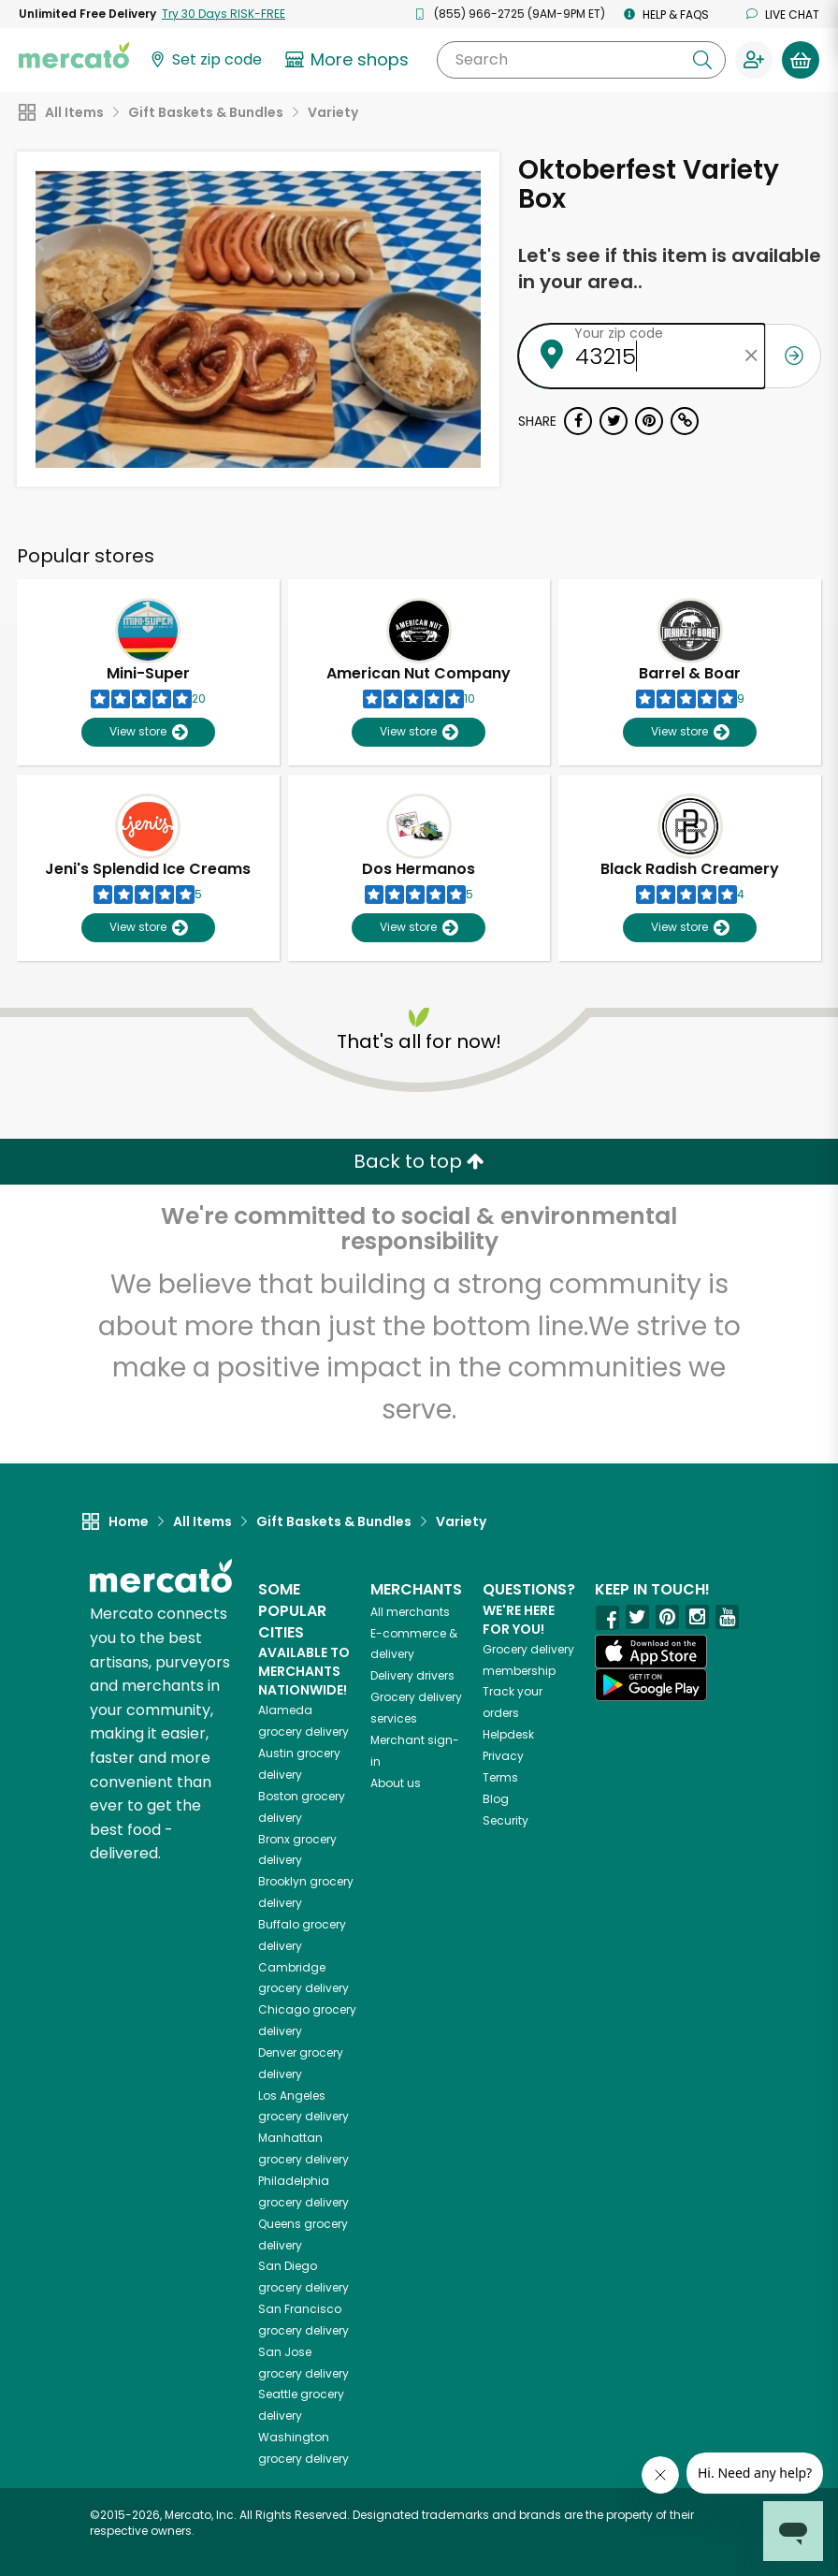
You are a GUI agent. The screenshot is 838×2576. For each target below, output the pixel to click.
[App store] (651, 1651)
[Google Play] (651, 1684)
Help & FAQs (666, 14)
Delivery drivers (412, 1675)
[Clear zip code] (751, 356)
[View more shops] (349, 60)
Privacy (503, 1756)
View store (148, 732)
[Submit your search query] (702, 60)
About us (395, 1783)
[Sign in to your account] (754, 60)
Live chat (782, 14)
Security (505, 1820)
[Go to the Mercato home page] (74, 54)
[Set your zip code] (205, 60)
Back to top (419, 1161)
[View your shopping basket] (800, 60)
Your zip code (618, 333)
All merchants (410, 1612)
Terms (500, 1777)
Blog (496, 1799)
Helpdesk (508, 1734)
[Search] (581, 60)
